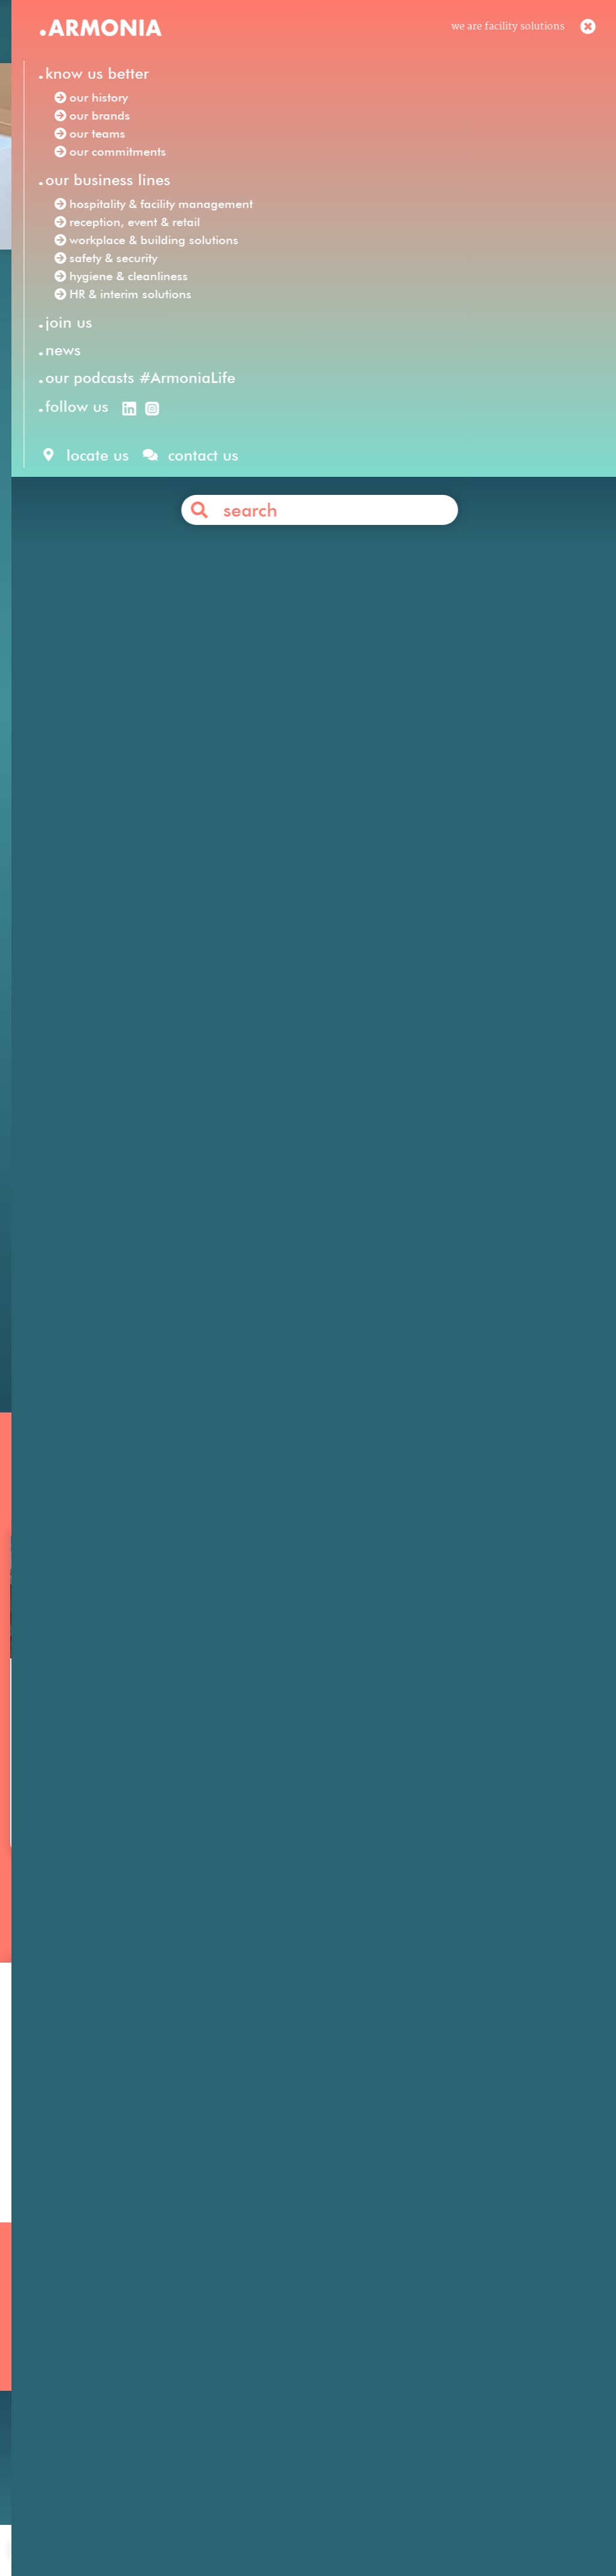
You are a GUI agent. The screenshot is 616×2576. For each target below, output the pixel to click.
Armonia (96, 466)
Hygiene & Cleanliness (274, 2361)
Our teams (53, 2377)
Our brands (54, 2361)
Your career (440, 2361)
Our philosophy (450, 2345)
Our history (55, 2345)
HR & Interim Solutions (276, 2377)
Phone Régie (398, 517)
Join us (429, 2328)
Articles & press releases (470, 2409)
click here (341, 601)
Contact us (330, 1287)
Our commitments (72, 2393)
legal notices (286, 2530)
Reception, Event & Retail (281, 2345)
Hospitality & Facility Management (303, 2328)
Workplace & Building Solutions (296, 2410)
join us (168, 2530)
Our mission (57, 2328)
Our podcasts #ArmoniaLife (94, 2410)
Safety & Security (262, 2393)
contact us (221, 2530)
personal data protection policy (396, 2530)
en (398, 34)
